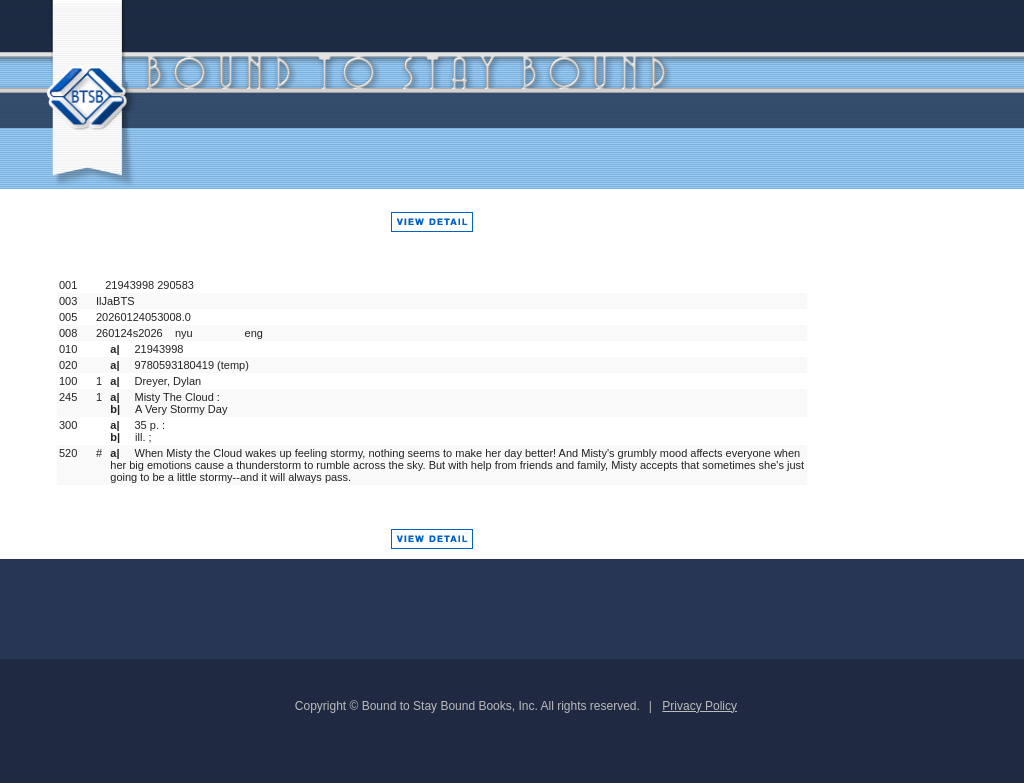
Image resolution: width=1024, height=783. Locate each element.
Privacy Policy (699, 706)
